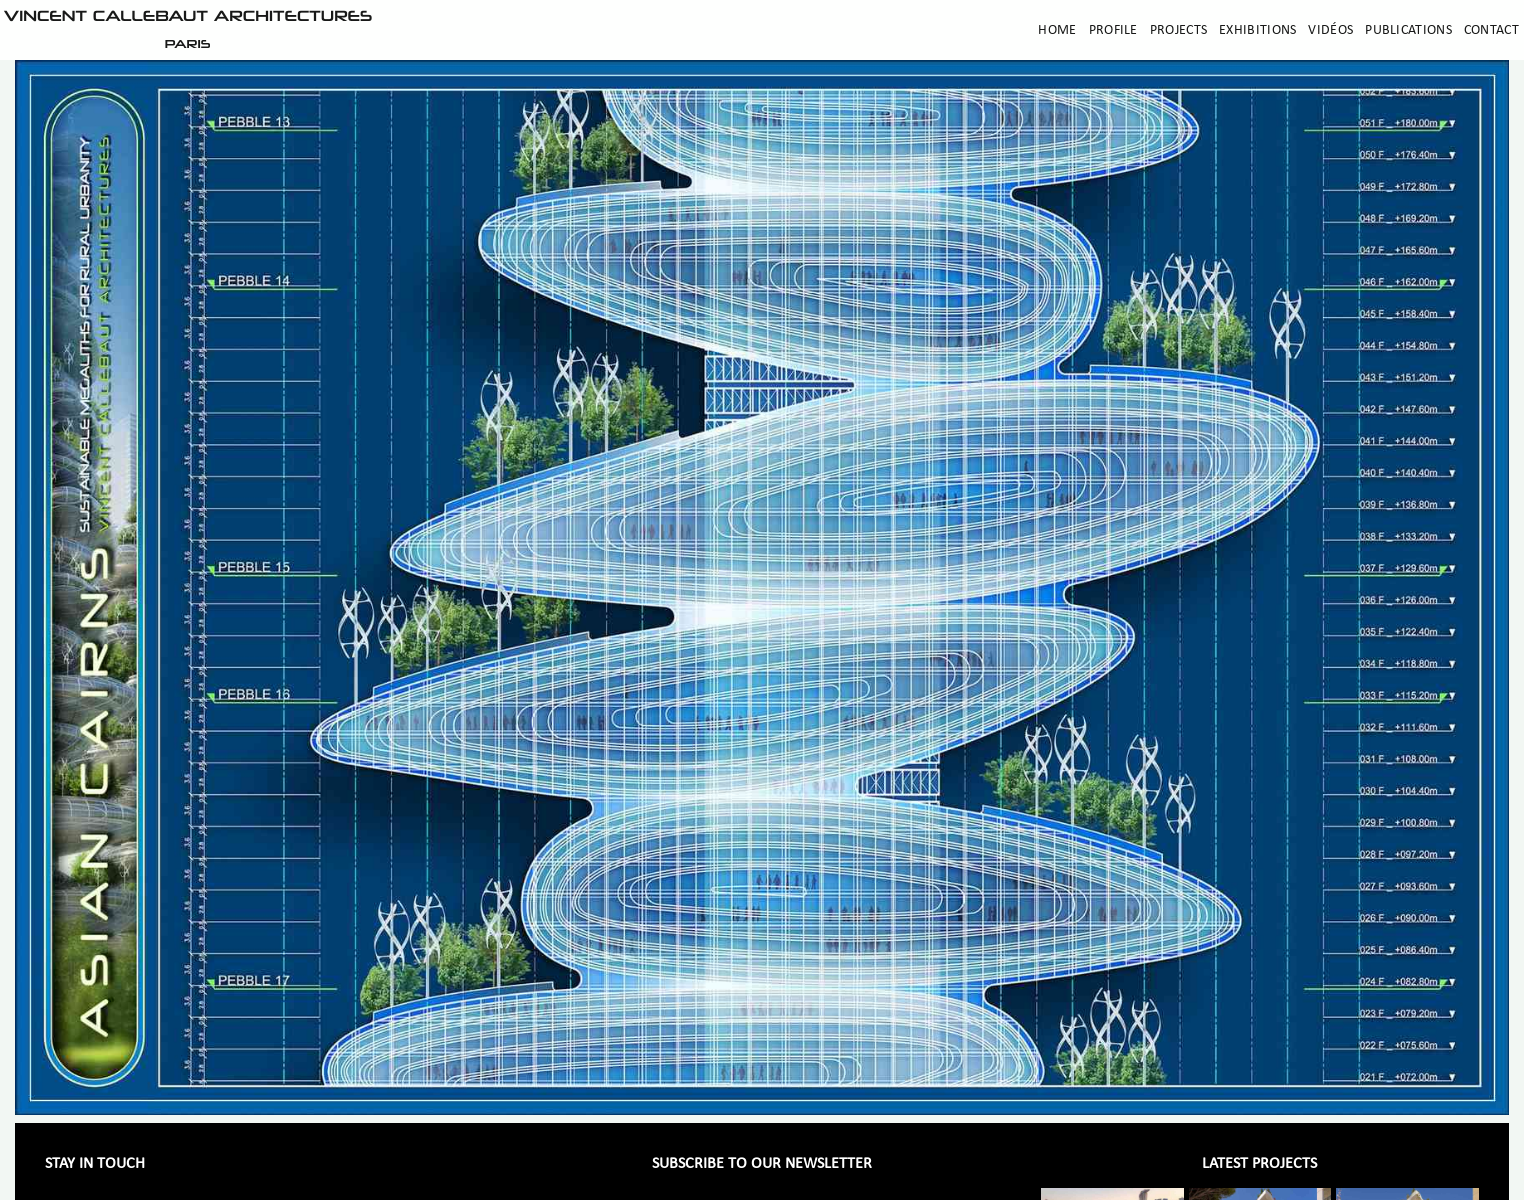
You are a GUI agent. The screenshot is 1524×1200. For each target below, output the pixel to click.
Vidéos (1330, 30)
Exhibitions (1257, 30)
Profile (1113, 30)
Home (1057, 30)
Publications (1408, 30)
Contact (1491, 30)
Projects (1178, 30)
